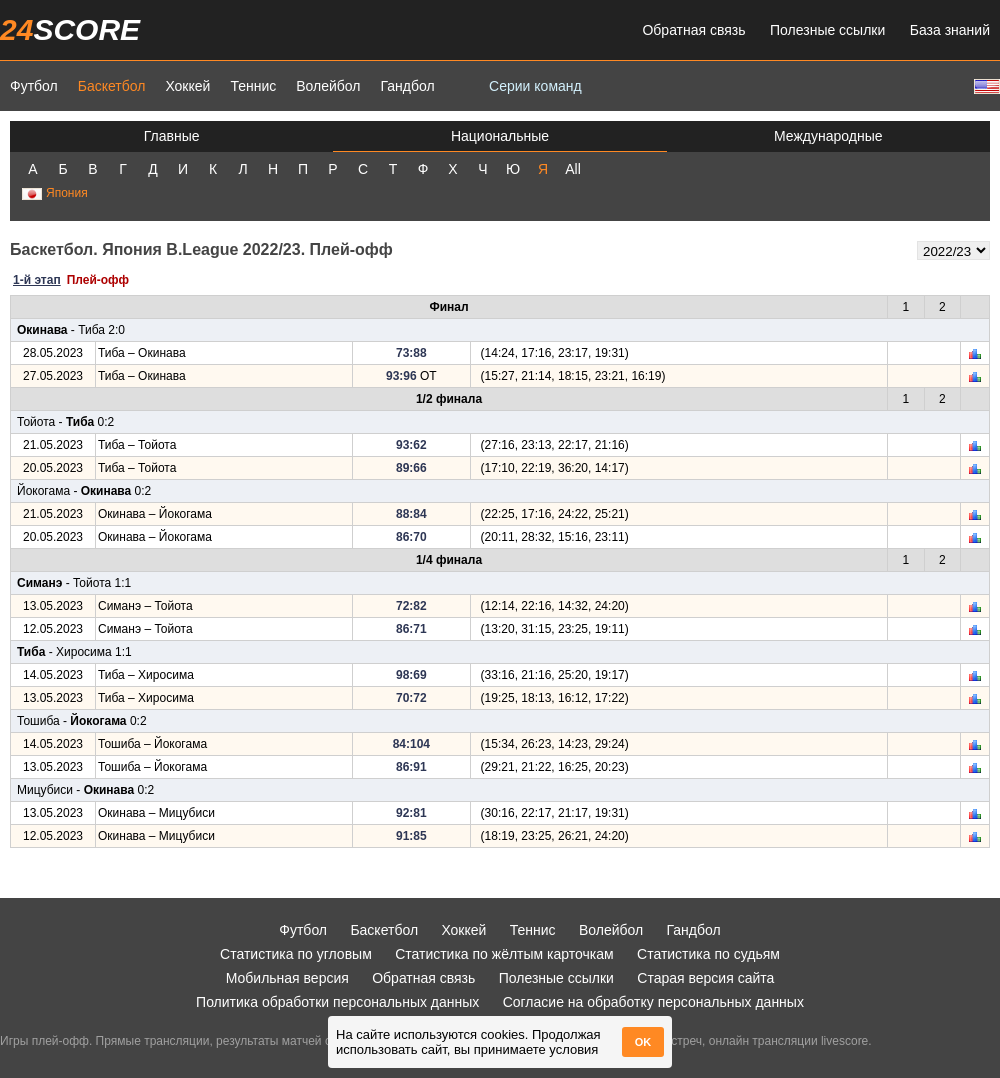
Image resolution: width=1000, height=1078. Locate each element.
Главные (172, 136)
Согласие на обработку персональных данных (653, 1002)
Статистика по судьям (708, 954)
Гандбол (407, 86)
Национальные (500, 136)
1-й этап (37, 280)
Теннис (253, 86)
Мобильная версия (287, 978)
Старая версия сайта (705, 978)
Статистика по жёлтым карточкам (504, 954)
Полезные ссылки (827, 30)
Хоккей (187, 86)
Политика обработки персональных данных (337, 1002)
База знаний (950, 30)
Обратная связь (693, 30)
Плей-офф (98, 280)
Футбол (34, 86)
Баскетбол (112, 86)
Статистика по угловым (296, 954)
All (573, 169)
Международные (828, 136)
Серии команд (535, 86)
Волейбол (328, 86)
